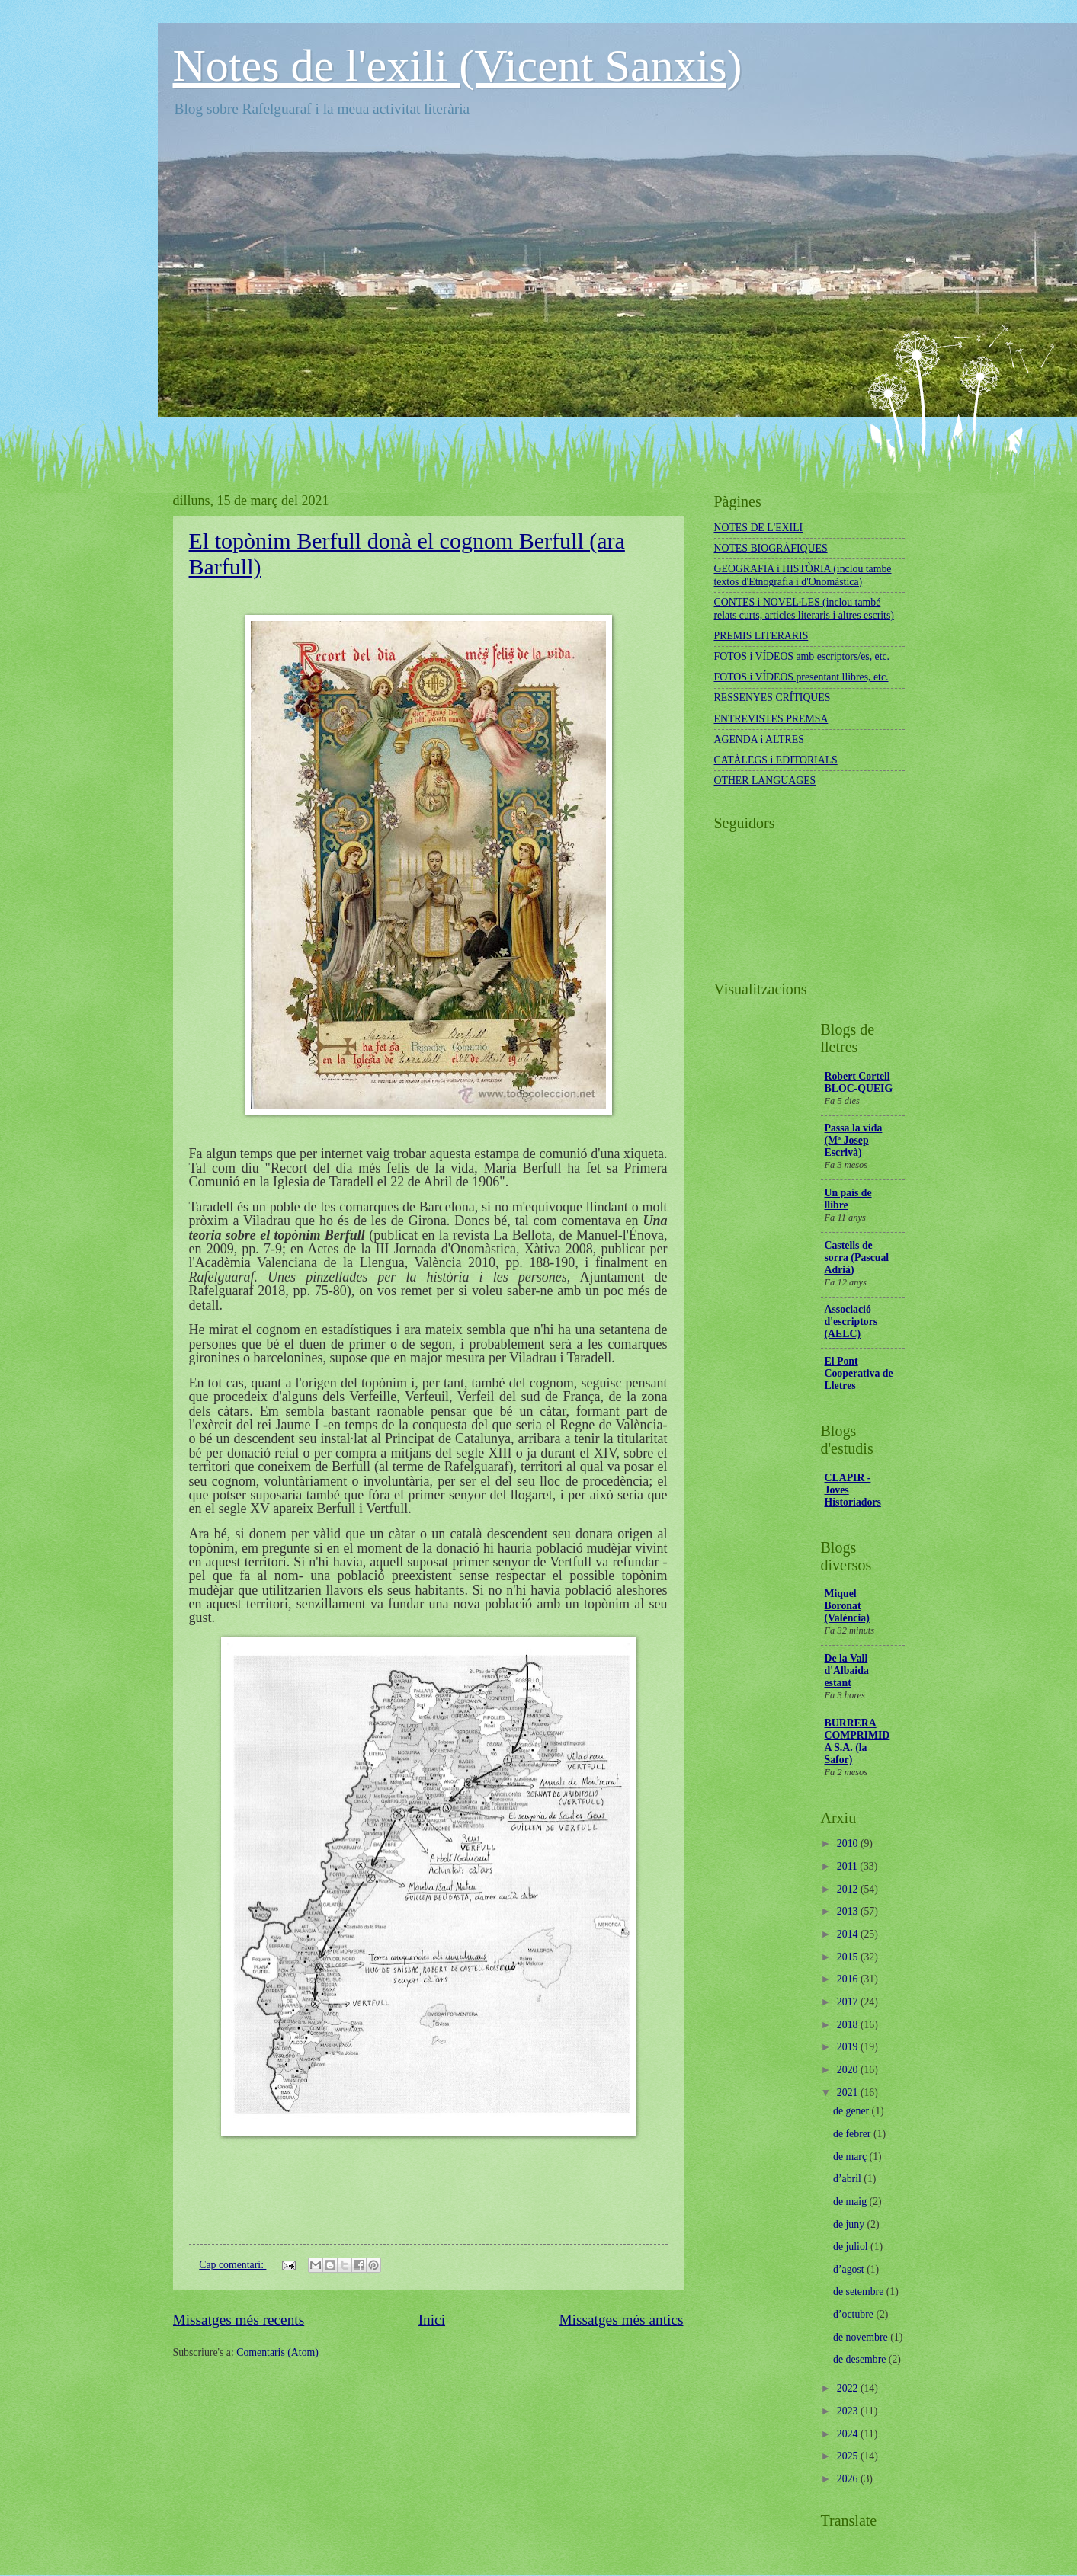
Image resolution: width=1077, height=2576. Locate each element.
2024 (849, 2434)
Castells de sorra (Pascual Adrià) (857, 1257)
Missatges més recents (239, 2320)
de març (851, 2156)
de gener (852, 2111)
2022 (849, 2388)
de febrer (853, 2133)
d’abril (848, 2178)
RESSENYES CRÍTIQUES (772, 697)
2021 (849, 2092)
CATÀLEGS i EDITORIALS (776, 760)
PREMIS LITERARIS (761, 636)
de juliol (851, 2246)
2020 (849, 2069)
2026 (849, 2479)
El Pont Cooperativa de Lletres (859, 1373)
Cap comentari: (232, 2264)
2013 (849, 1911)
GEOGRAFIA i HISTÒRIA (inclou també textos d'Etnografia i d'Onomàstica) (803, 575)
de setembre (859, 2291)
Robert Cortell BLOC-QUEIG (859, 1082)
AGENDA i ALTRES (759, 739)
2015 (849, 1957)
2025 (849, 2456)
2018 (849, 2024)
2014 (849, 1934)
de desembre (861, 2359)
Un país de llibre (848, 1199)
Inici (431, 2320)
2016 (849, 1979)
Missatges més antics (621, 2320)
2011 (849, 1866)
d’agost (850, 2269)
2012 (849, 1889)
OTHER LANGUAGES (765, 780)
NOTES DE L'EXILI (758, 527)
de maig (851, 2201)
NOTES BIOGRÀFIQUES (771, 548)
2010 (849, 1843)
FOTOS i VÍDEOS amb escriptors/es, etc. (802, 656)
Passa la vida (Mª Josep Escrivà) (854, 1140)
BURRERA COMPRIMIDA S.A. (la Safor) (857, 1741)
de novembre (861, 2337)
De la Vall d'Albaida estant (847, 1670)
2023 (849, 2411)
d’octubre (854, 2314)
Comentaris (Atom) (277, 2352)
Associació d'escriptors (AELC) (851, 1321)
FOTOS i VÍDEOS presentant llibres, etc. (801, 677)
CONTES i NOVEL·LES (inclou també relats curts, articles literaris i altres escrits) (804, 609)
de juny (850, 2224)
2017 (849, 2002)
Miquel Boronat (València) (847, 1606)
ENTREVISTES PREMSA (771, 719)
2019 (849, 2047)
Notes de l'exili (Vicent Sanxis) (457, 65)
